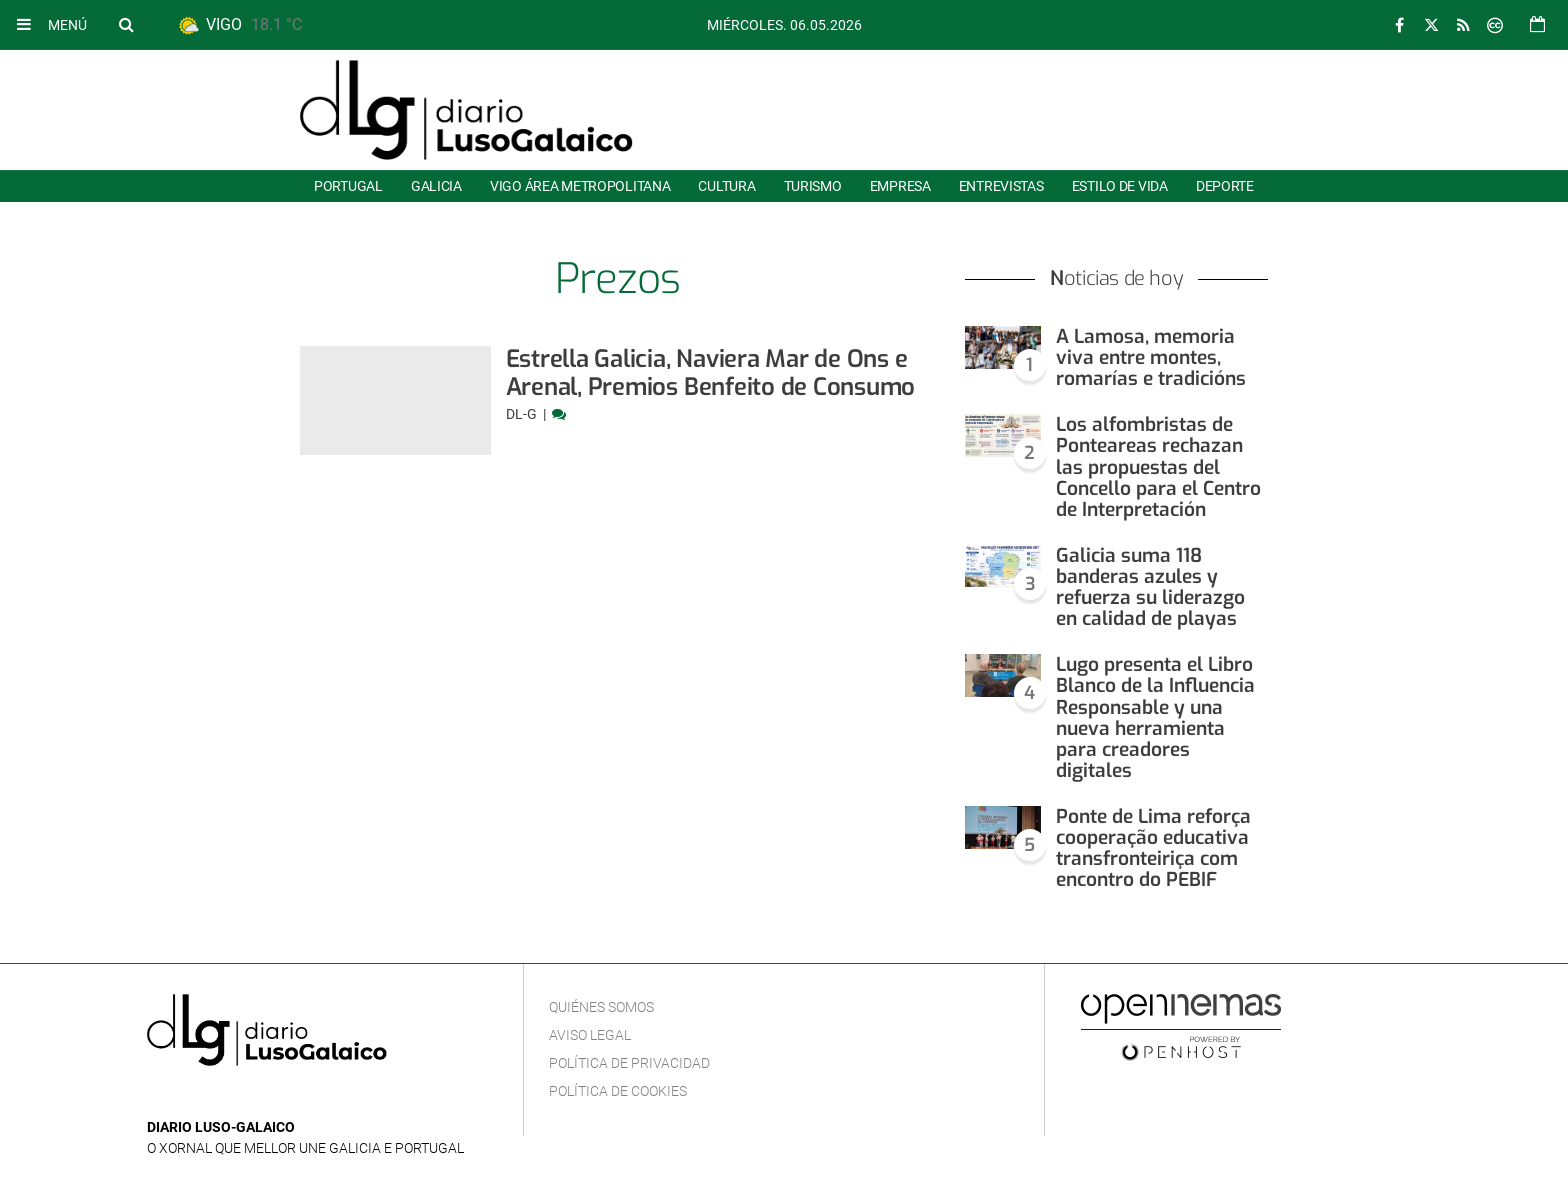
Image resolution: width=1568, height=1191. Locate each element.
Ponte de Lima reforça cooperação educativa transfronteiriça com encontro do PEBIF (1153, 848)
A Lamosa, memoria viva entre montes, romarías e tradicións (1151, 357)
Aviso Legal (590, 1035)
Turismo (813, 186)
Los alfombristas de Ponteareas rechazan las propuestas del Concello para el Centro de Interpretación (1158, 466)
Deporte (1225, 186)
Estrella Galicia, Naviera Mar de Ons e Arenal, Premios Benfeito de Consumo (711, 373)
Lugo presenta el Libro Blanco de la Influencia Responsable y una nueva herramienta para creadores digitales (1155, 717)
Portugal (348, 186)
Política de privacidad (629, 1063)
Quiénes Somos (601, 1007)
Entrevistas (1001, 186)
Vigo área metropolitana (580, 186)
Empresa (900, 186)
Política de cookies (618, 1091)
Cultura (726, 186)
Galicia (436, 186)
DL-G (523, 414)
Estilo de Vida (1120, 186)
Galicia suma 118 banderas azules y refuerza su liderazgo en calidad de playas (1150, 587)
